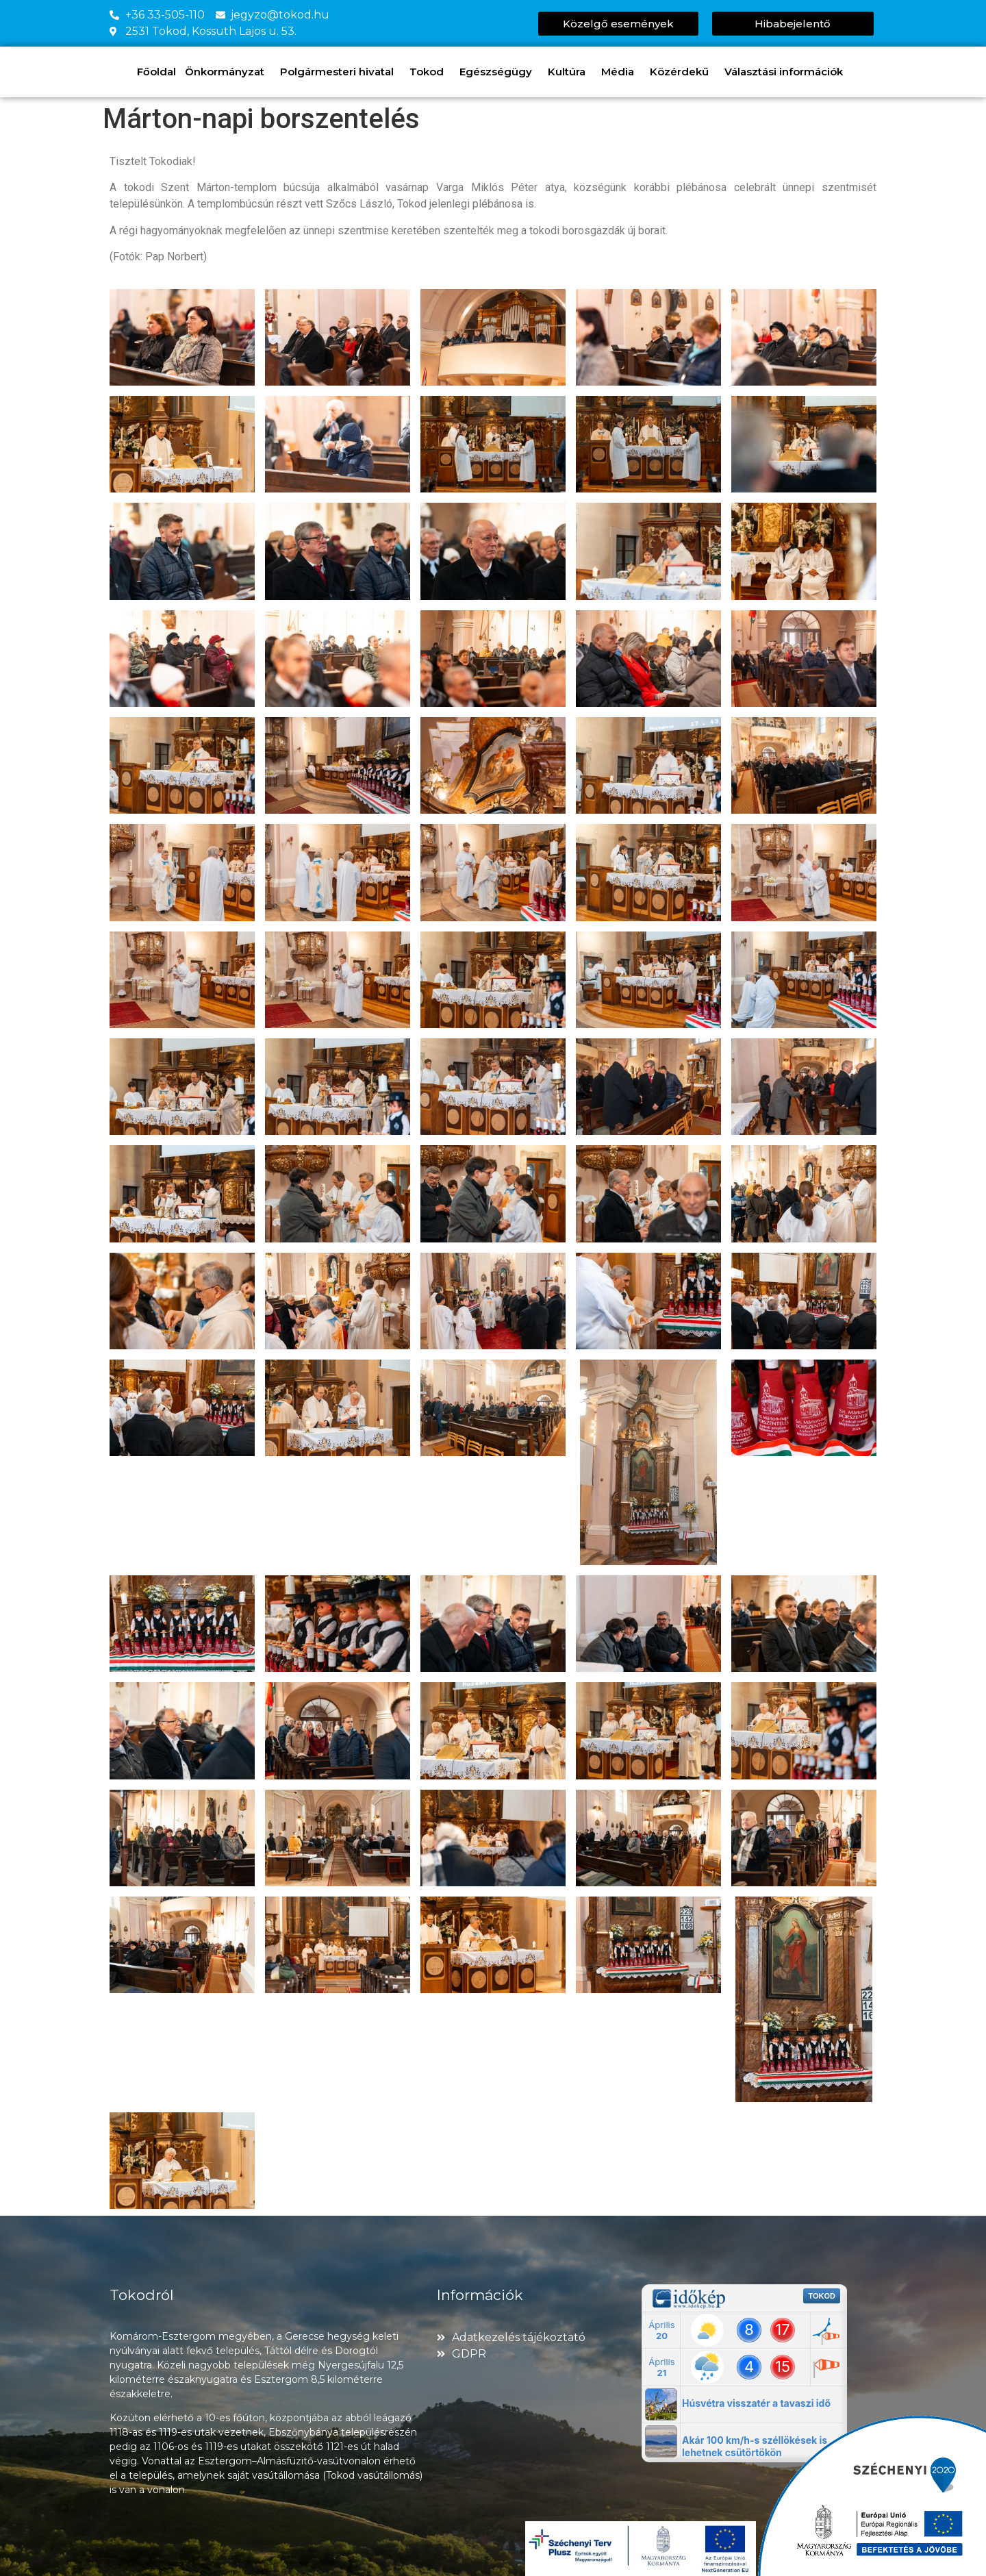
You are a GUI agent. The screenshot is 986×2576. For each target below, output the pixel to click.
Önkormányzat (228, 72)
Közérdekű (683, 72)
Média (621, 72)
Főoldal (156, 71)
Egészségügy (499, 72)
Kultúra (570, 72)
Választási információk (787, 72)
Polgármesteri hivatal (340, 72)
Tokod (430, 72)
